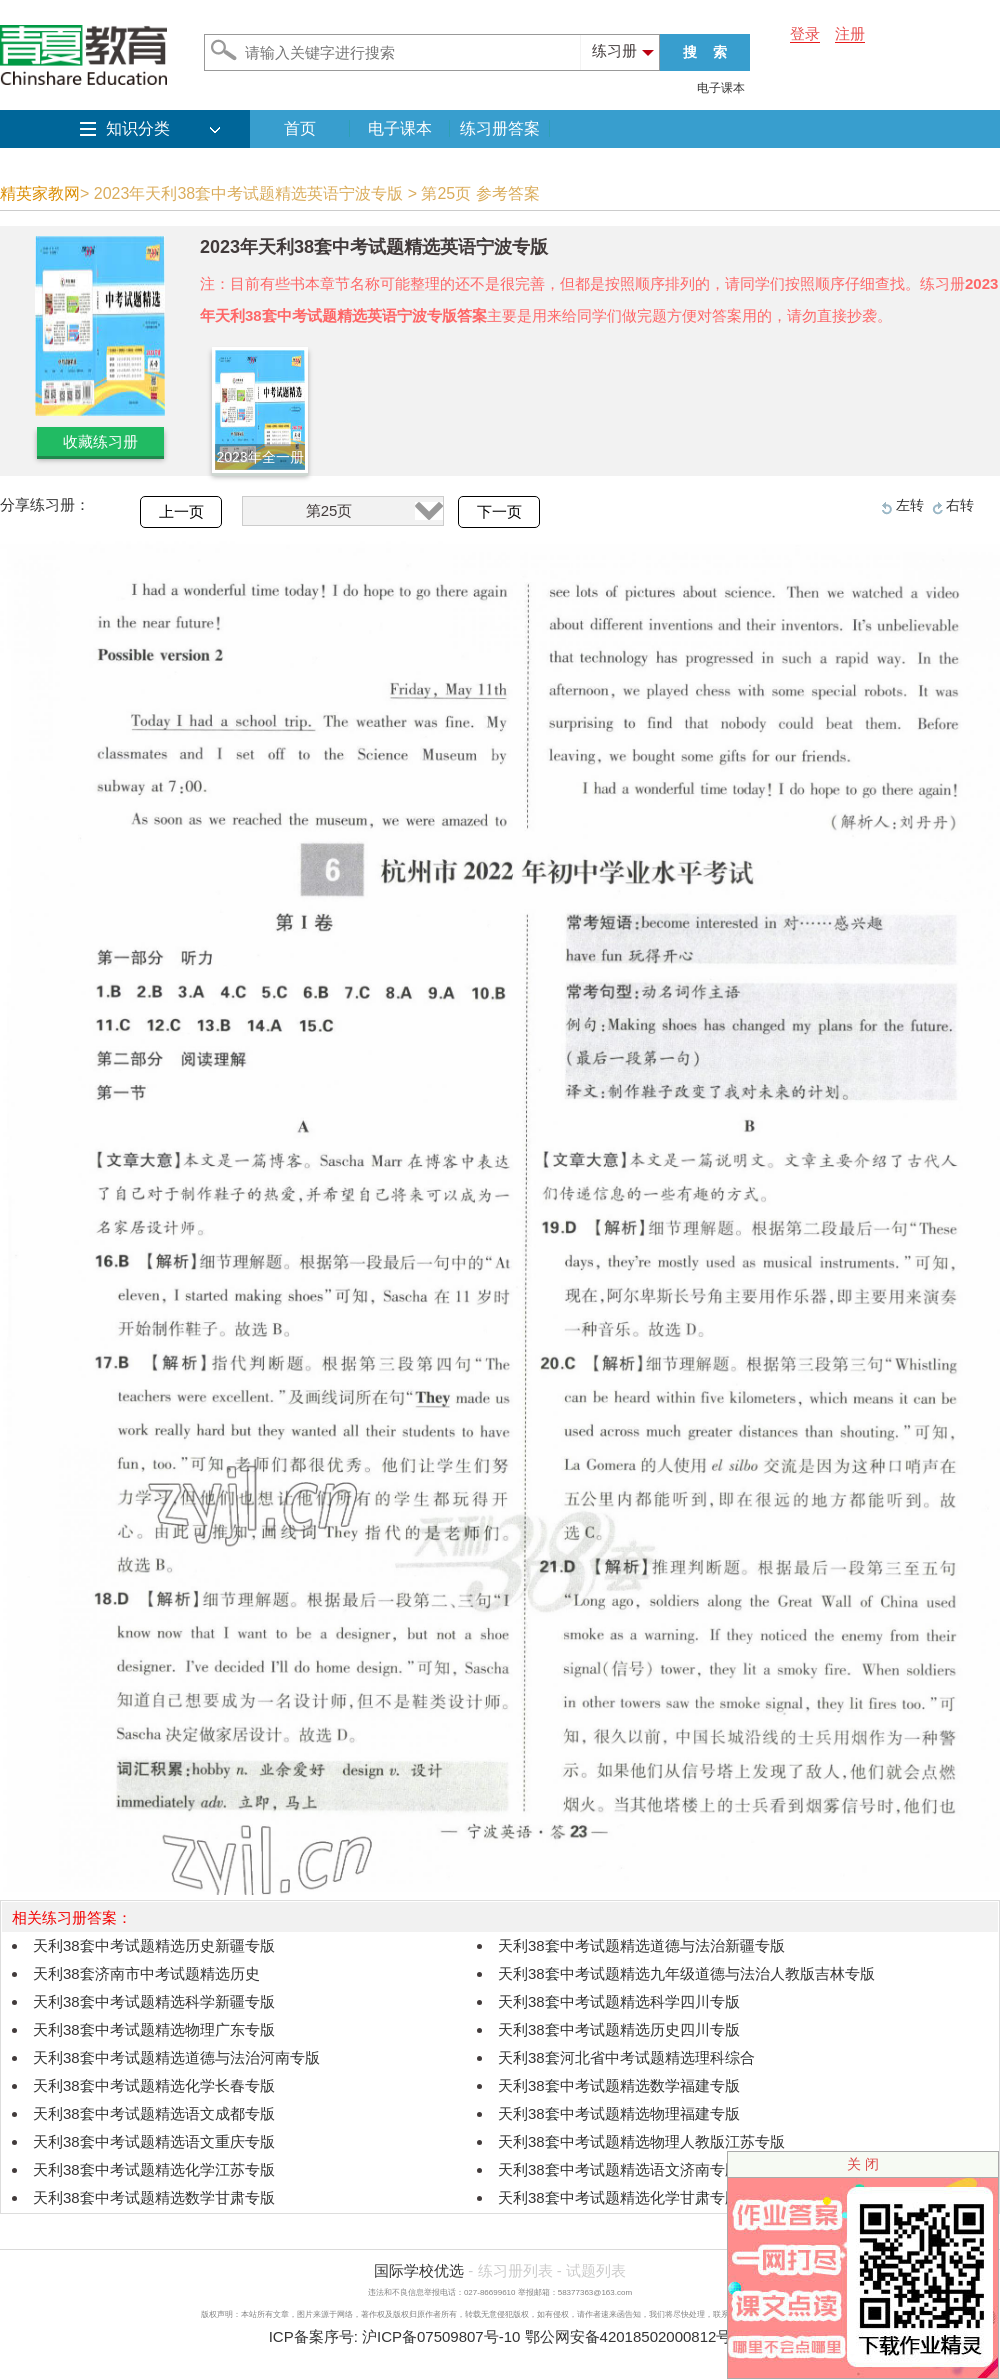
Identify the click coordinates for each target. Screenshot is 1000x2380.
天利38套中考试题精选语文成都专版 (154, 2113)
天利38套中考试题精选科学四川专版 (619, 2001)
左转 (910, 505)
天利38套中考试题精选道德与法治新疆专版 (641, 1945)
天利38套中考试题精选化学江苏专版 (154, 2169)
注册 (850, 33)
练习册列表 (515, 2270)
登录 (805, 33)
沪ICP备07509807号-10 (441, 2336)
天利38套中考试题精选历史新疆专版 (154, 1945)
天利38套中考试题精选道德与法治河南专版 (176, 2057)
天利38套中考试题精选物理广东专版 (154, 2029)
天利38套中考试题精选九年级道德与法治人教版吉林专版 (686, 1973)
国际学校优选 (419, 2270)
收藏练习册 (100, 441)
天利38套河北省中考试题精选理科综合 (626, 2057)
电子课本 (721, 88)
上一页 (181, 512)
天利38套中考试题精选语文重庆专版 (154, 2141)
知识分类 (138, 128)
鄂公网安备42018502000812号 (628, 2336)
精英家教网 (40, 193)
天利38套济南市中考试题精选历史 (146, 1973)
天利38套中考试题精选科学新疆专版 (154, 2001)
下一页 (499, 512)
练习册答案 (500, 128)
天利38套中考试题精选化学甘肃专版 (619, 2197)
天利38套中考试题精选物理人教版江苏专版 (641, 2141)
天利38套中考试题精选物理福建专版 (619, 2113)
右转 (960, 505)
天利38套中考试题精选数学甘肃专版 (154, 2197)
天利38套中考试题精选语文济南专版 (619, 2169)
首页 (300, 128)
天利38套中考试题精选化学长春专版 (154, 2085)
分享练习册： (45, 504)
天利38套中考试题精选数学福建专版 (619, 2085)
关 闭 (863, 2164)
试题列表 (596, 2270)
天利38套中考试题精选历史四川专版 (619, 2029)
